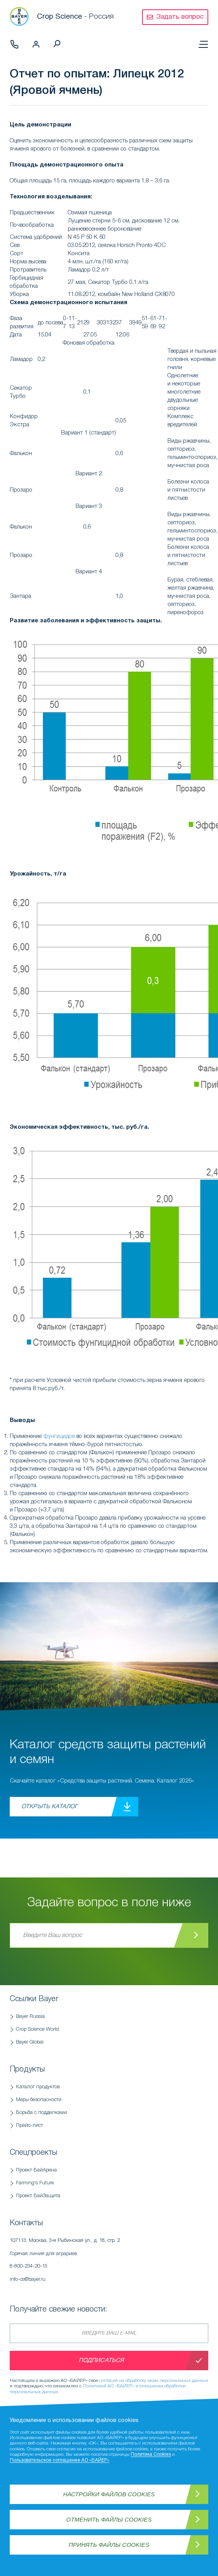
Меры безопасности (39, 2100)
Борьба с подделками (41, 2112)
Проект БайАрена (36, 2170)
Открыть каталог (49, 1806)
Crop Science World (37, 2029)
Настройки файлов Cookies (109, 2494)
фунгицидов (59, 1436)
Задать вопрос (180, 17)
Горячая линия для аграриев (103, 2262)
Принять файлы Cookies (109, 2544)
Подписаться (101, 2360)
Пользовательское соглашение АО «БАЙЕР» (59, 2460)
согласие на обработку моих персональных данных (153, 2380)
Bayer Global (30, 2042)
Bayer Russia (30, 2016)
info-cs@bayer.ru (28, 2279)
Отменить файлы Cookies (108, 2519)
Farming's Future (35, 2183)
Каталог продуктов (38, 2087)
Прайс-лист (29, 2125)
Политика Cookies (151, 2454)
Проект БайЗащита (38, 2196)
